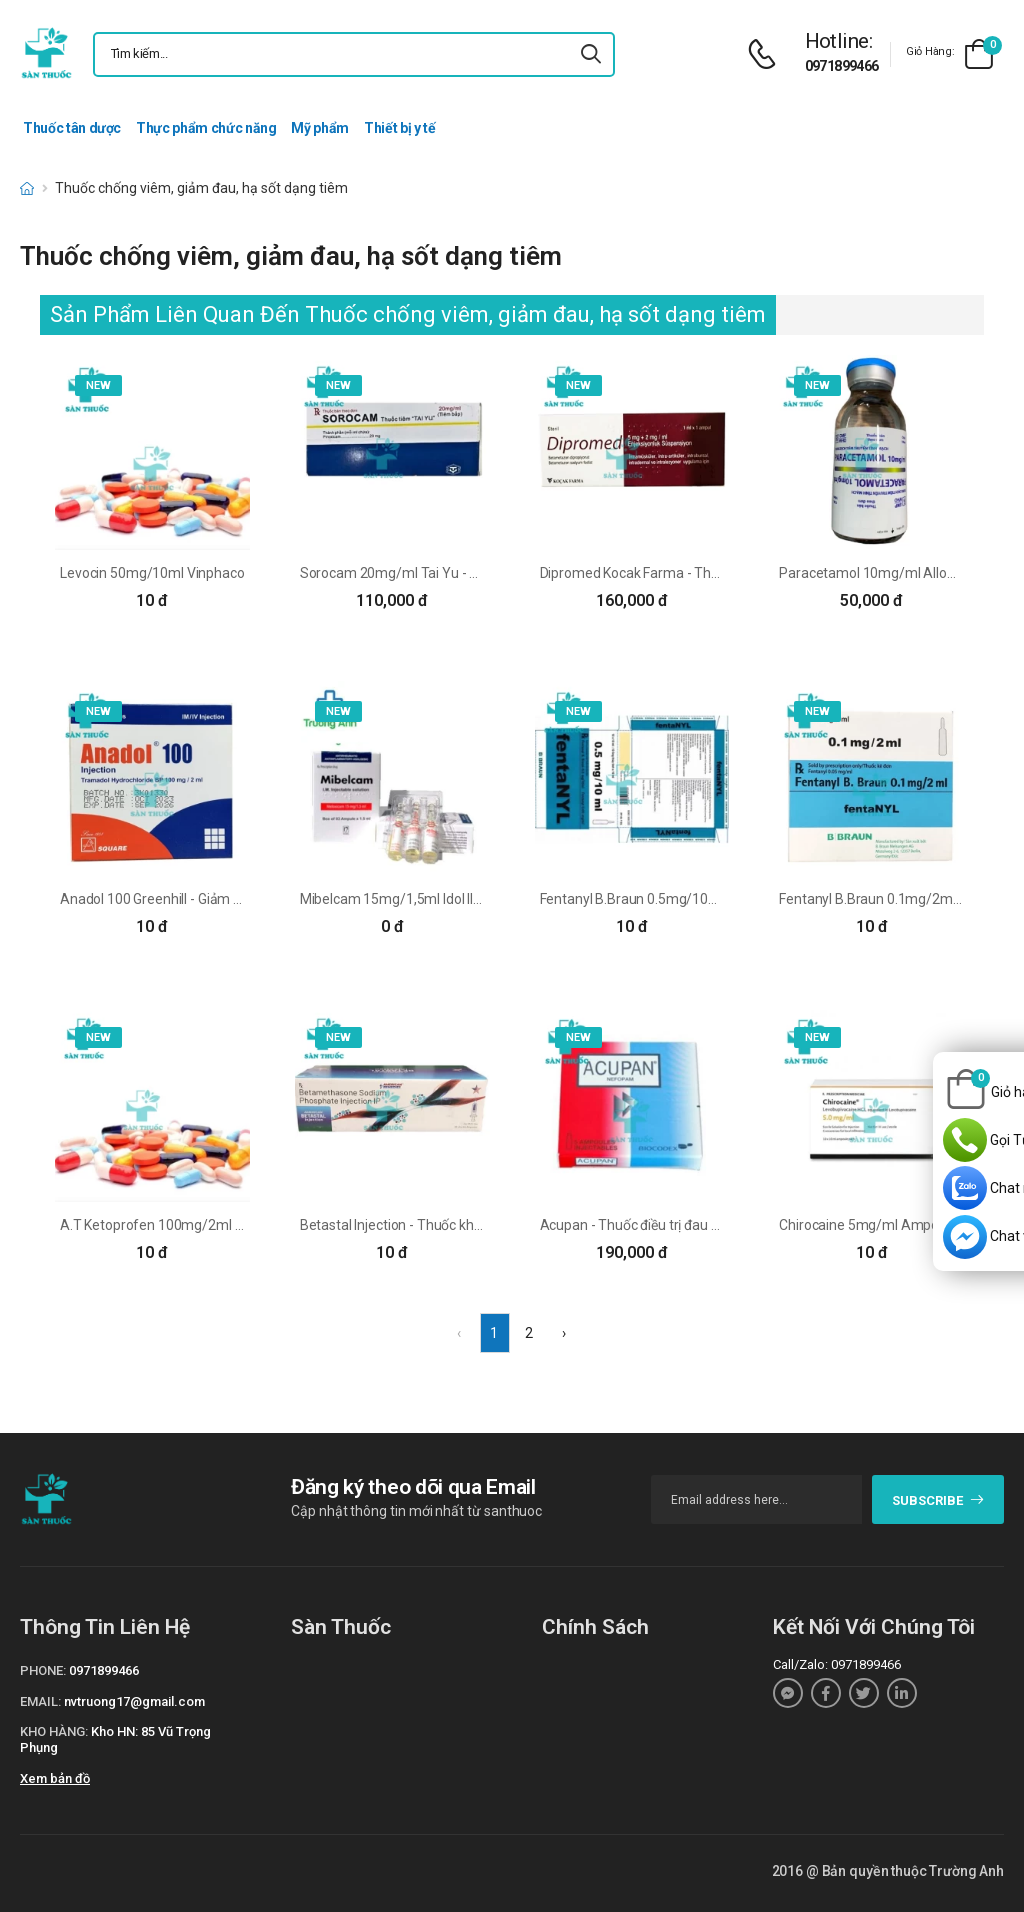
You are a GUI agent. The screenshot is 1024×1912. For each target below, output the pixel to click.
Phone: (43, 1670)
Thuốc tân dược (72, 128)
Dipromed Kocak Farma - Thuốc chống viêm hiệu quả (701, 573)
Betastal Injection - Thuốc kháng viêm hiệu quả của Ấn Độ (475, 1225)
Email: (40, 1701)
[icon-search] (591, 54)
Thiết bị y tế (399, 128)
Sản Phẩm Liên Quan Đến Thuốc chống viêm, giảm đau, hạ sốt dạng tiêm (408, 314)
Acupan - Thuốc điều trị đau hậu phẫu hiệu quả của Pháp (712, 1225)
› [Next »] (564, 1333)
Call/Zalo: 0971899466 (837, 1664)
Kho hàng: (54, 1731)
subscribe (938, 1500)
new (98, 385)
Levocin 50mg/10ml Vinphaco (152, 573)
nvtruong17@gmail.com (134, 1701)
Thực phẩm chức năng (206, 128)
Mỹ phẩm (320, 128)
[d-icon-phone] (767, 54)
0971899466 (842, 66)
